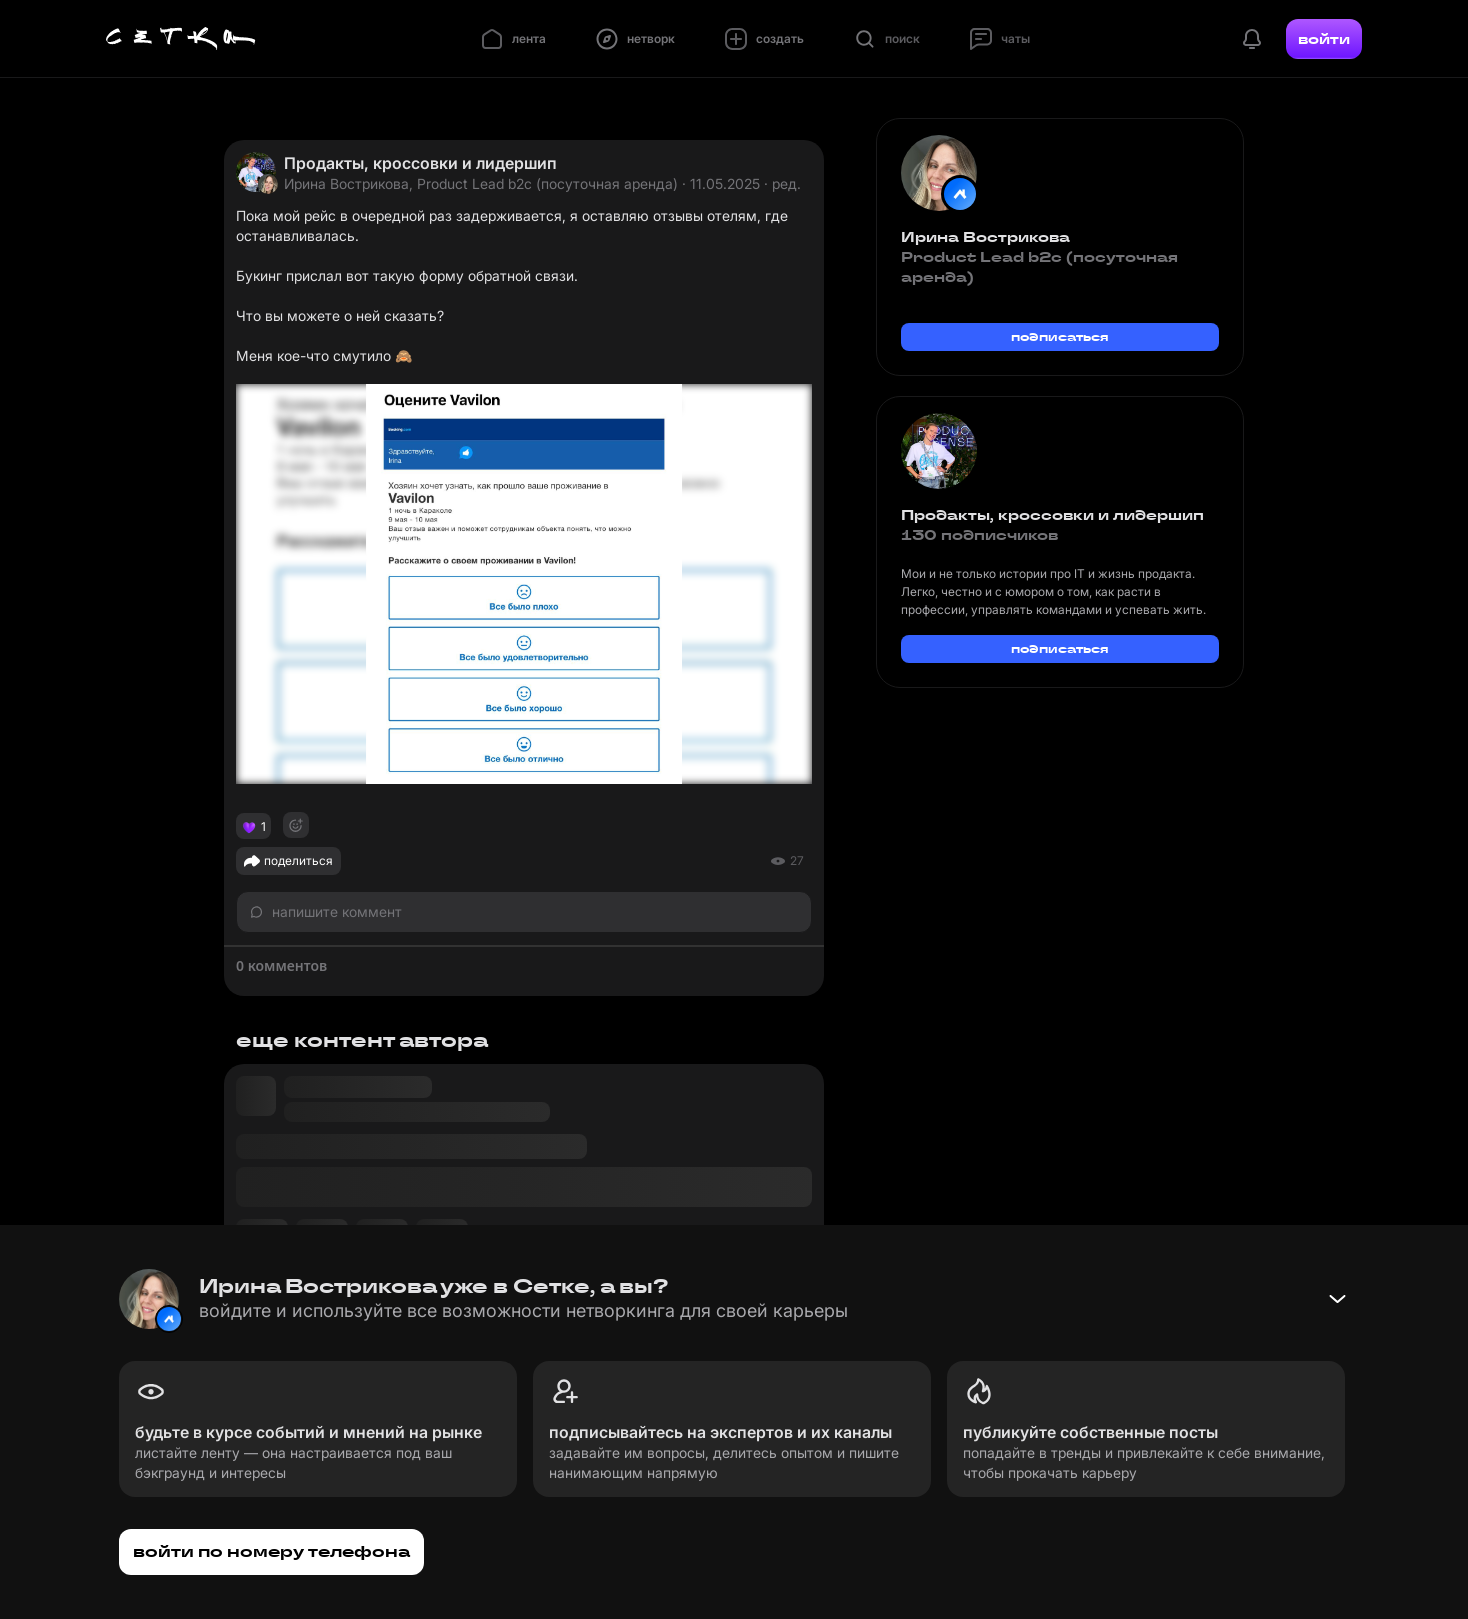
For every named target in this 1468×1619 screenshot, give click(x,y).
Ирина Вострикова (985, 237)
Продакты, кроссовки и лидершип (420, 163)
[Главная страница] (181, 39)
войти (1324, 39)
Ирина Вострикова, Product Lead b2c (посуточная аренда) (481, 183)
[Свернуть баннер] (1337, 1299)
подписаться (1060, 336)
